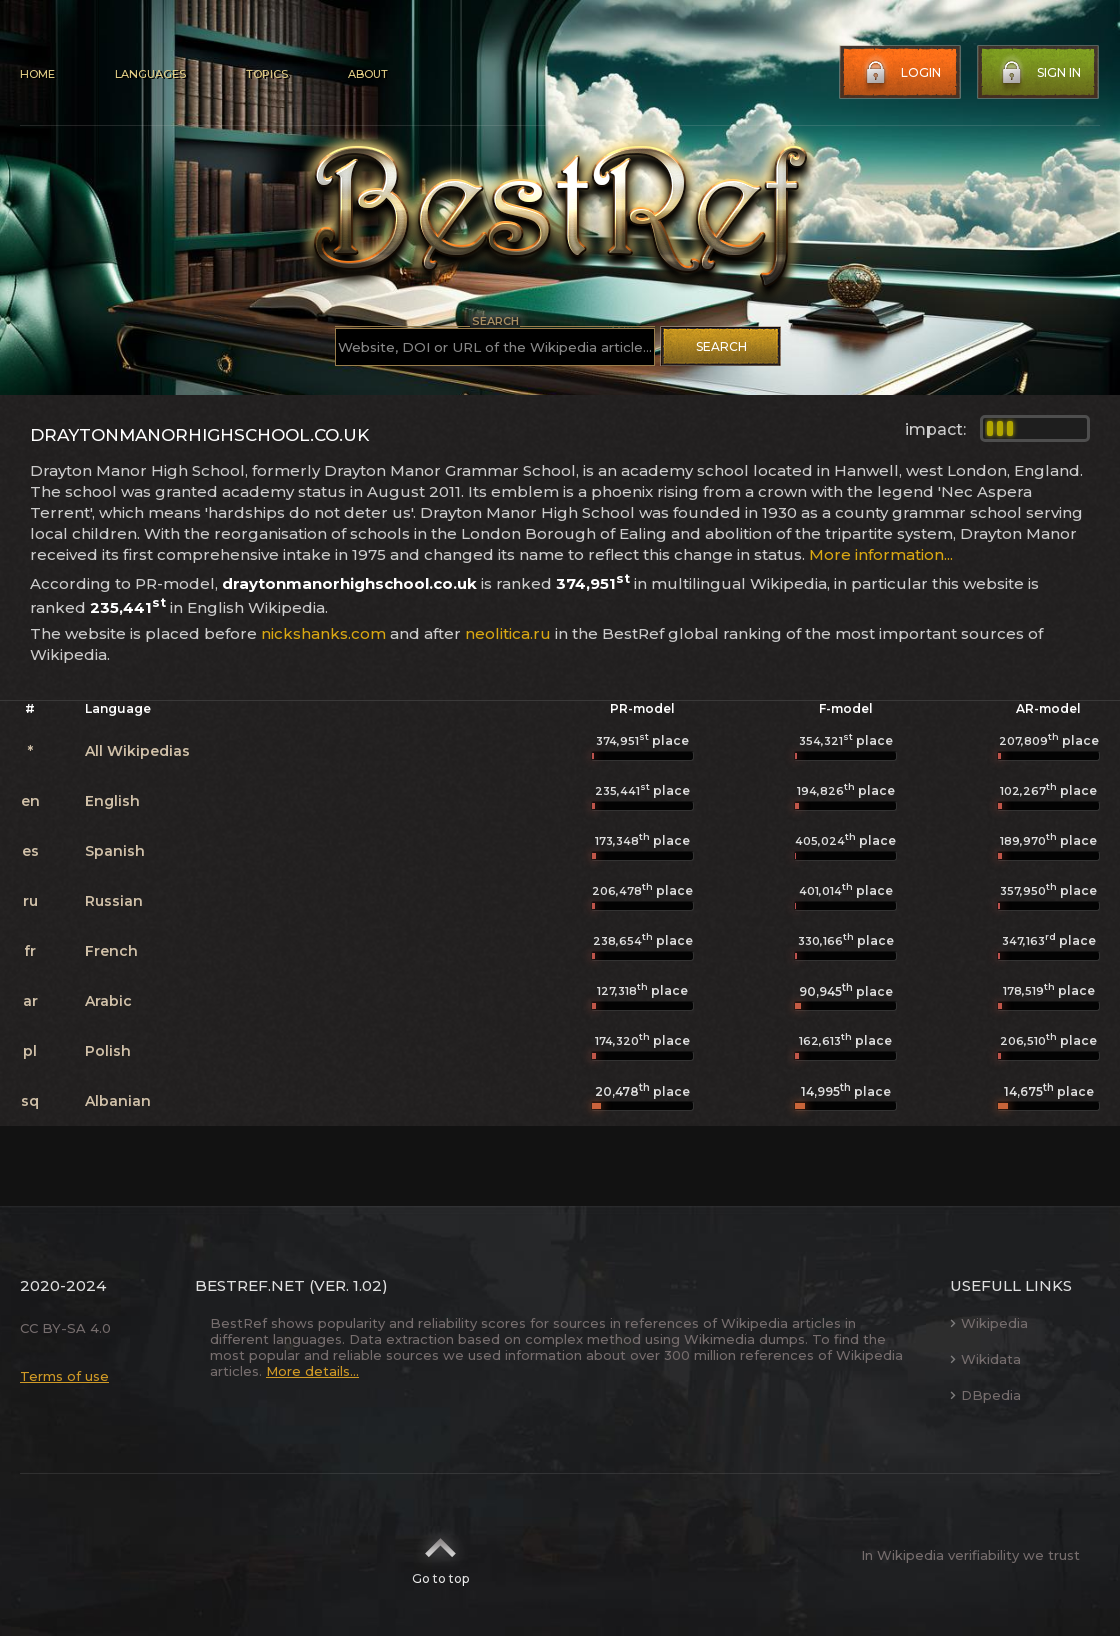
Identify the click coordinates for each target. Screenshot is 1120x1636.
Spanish (115, 851)
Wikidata (985, 1359)
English (112, 801)
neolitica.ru (508, 633)
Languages (150, 74)
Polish (108, 1051)
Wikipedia (989, 1323)
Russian (114, 901)
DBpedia (985, 1395)
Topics (267, 74)
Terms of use (64, 1376)
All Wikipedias (137, 751)
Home (37, 74)
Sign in (1039, 73)
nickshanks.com (323, 633)
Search (721, 346)
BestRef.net (250, 1285)
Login (901, 73)
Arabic (108, 1001)
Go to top (440, 1555)
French (111, 951)
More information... (881, 554)
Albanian (118, 1101)
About (368, 74)
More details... (312, 1371)
